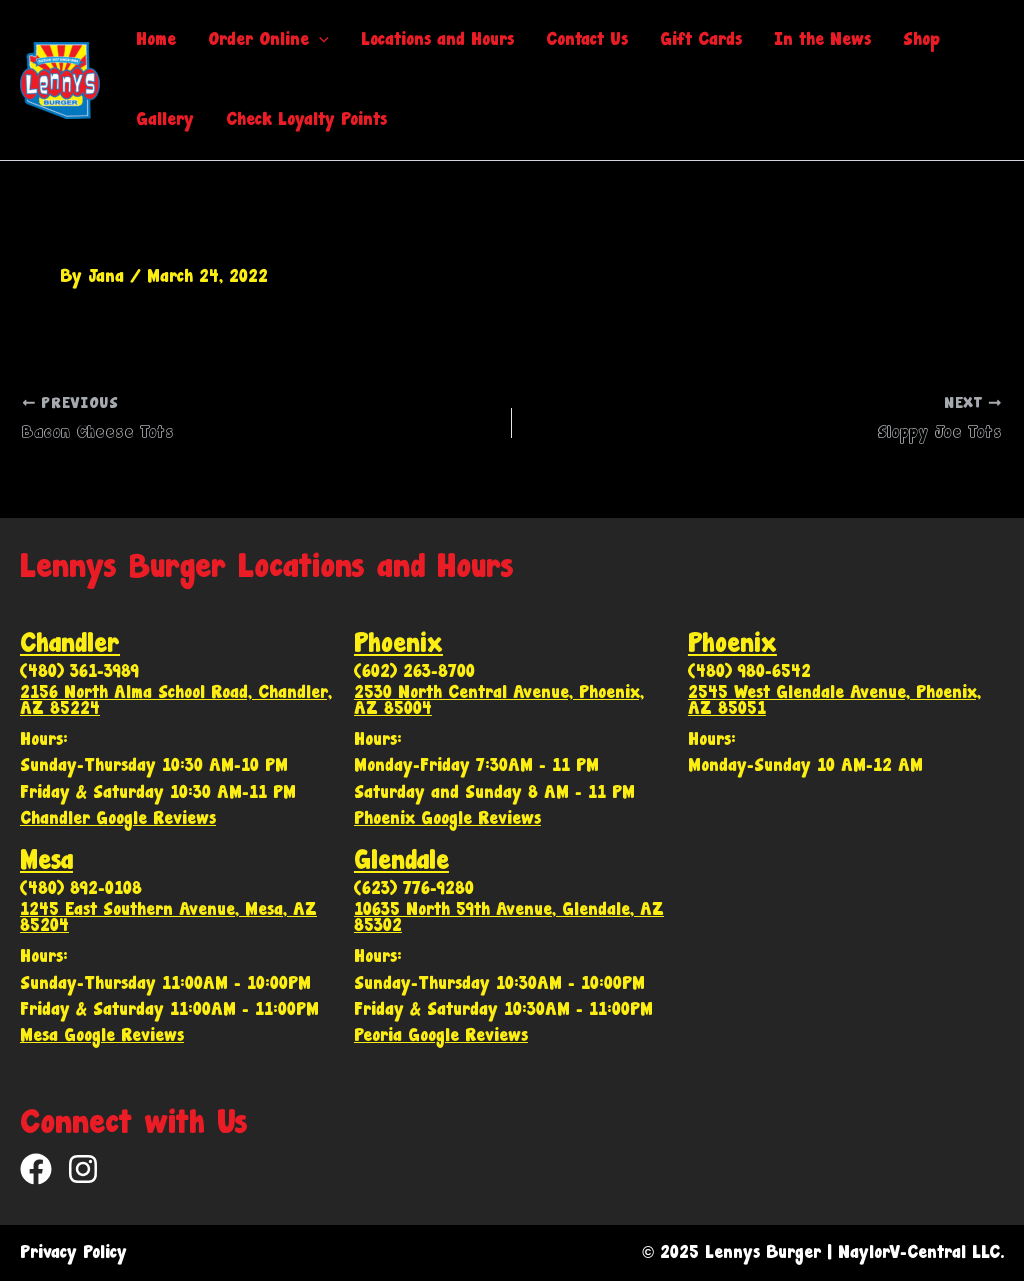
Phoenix (398, 643)
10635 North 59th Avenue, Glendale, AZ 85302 (509, 917)
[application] (319, 40)
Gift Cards (701, 39)
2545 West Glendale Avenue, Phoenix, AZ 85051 (834, 700)
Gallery (165, 119)
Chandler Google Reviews (118, 818)
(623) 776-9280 (414, 888)
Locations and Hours (437, 39)
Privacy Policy (73, 1252)
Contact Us (587, 39)
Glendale (401, 860)
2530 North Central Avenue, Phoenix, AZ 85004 (499, 700)
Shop (921, 39)
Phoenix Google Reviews (447, 818)
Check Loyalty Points (306, 119)
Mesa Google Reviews (102, 1035)
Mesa (46, 860)
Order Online (268, 40)
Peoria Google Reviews (441, 1035)
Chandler (70, 643)
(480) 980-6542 (749, 671)
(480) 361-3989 (79, 671)
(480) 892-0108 (81, 888)
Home (156, 39)
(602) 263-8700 (414, 671)
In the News (822, 39)
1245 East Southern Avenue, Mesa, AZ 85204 (168, 917)
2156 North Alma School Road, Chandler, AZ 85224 (176, 700)
